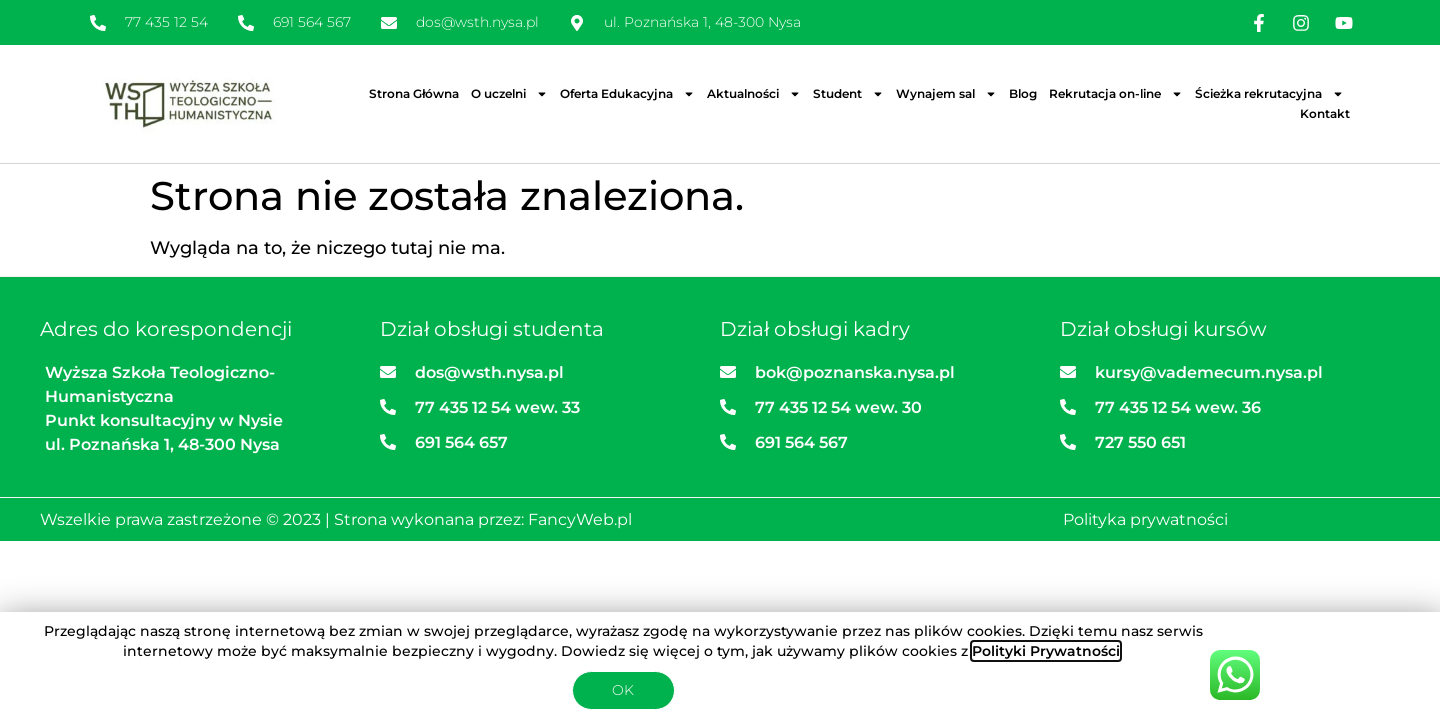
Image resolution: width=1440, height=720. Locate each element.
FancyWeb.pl (580, 519)
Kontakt (1325, 113)
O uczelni (509, 94)
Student (848, 94)
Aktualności (754, 94)
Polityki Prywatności (1046, 651)
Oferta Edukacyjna (627, 94)
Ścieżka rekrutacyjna (1269, 94)
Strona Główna (414, 93)
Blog (1023, 93)
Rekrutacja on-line (1116, 94)
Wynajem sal (946, 94)
